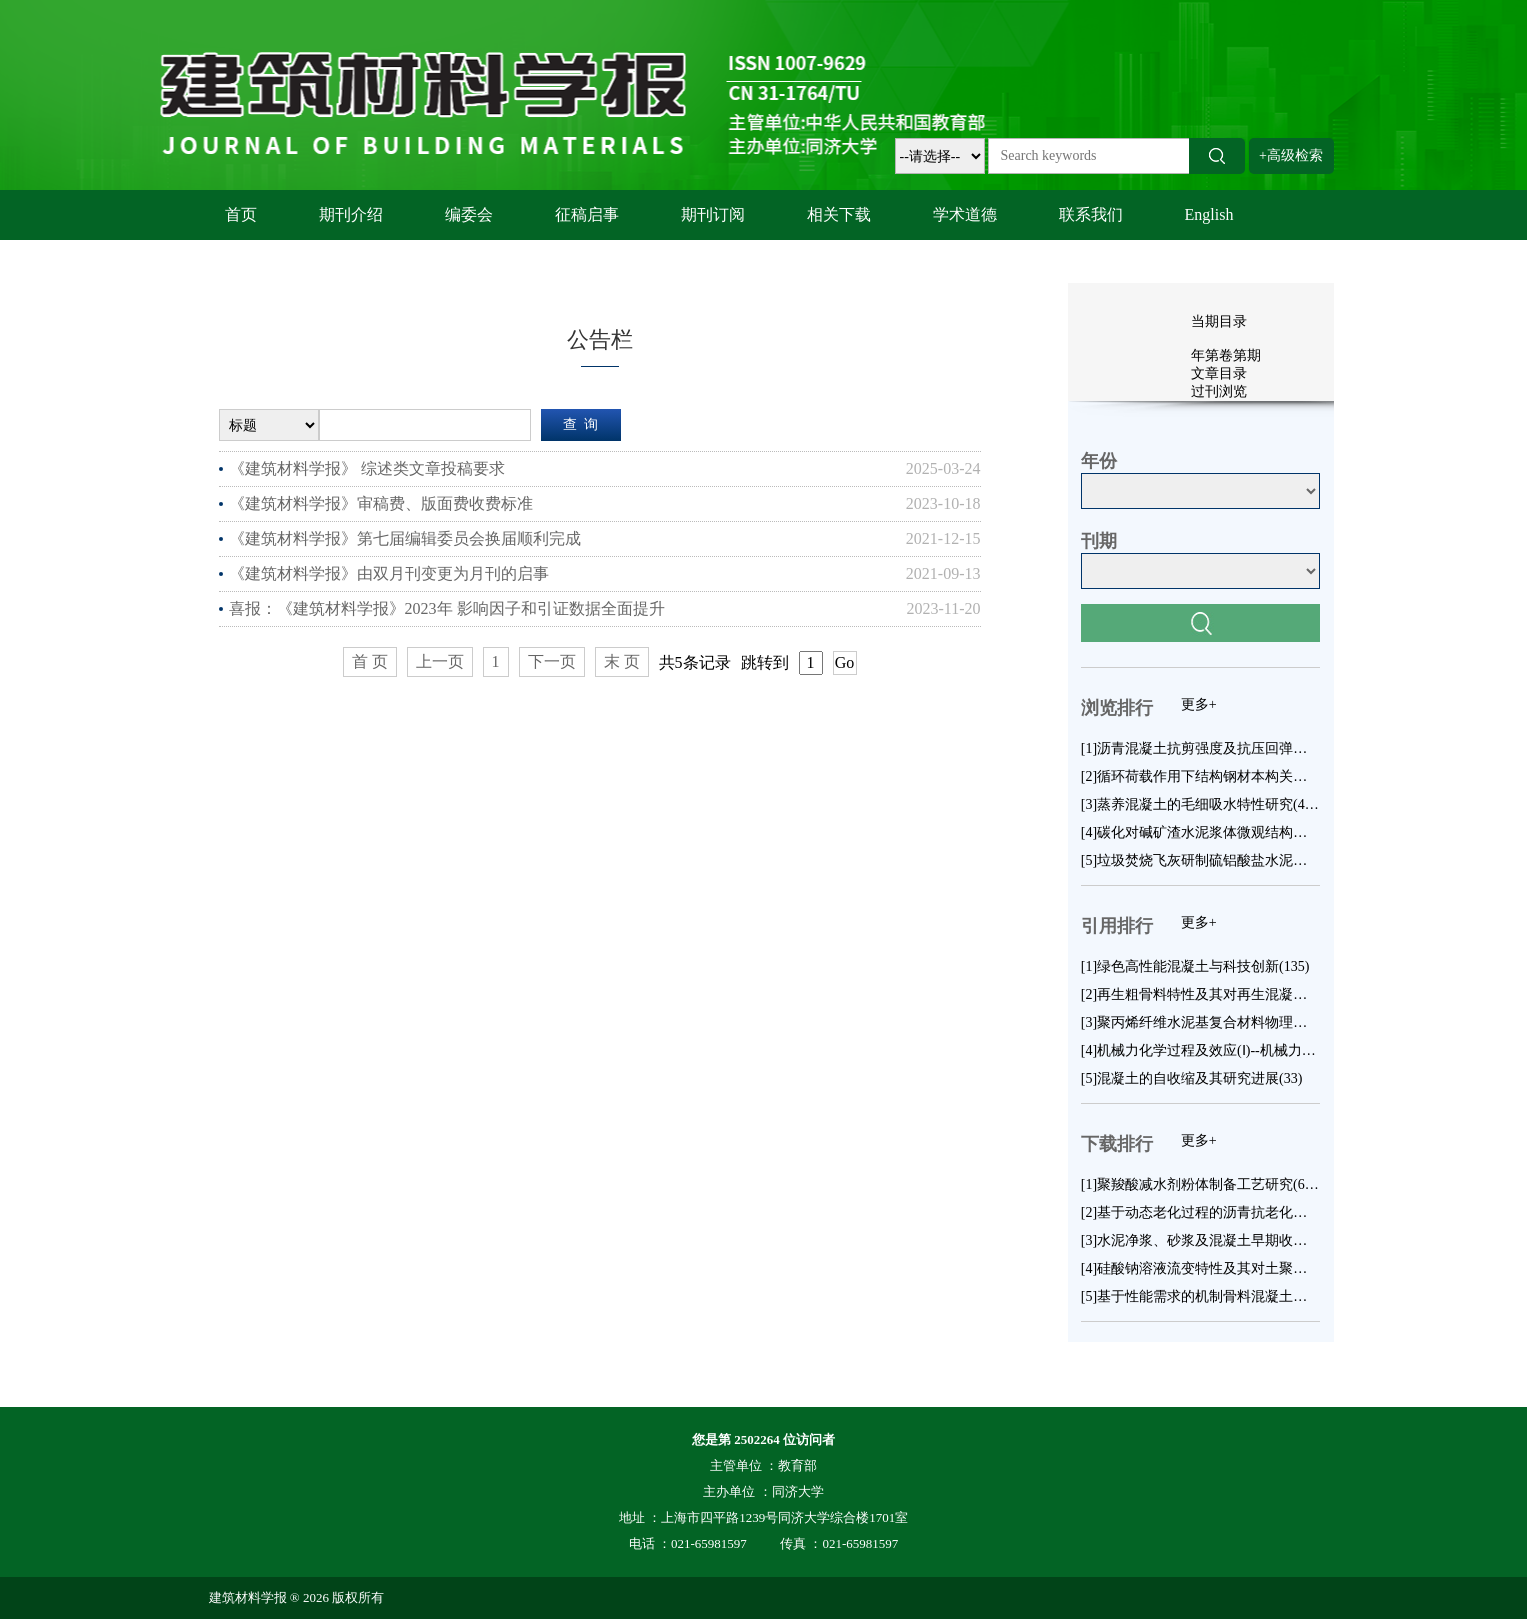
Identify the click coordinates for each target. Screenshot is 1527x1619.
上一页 (440, 661)
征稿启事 (587, 214)
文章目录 (1219, 373)
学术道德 (965, 214)
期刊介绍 (351, 214)
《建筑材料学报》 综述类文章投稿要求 (367, 468)
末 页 (622, 661)
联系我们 (1091, 214)
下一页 (552, 661)
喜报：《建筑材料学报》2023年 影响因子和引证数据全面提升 (447, 608)
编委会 (469, 214)
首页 (241, 214)
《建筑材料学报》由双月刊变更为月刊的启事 (389, 573)
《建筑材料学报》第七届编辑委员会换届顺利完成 (405, 538)
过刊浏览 (1219, 391)
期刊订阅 (713, 214)
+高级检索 (1291, 155)
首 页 (370, 661)
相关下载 (839, 214)
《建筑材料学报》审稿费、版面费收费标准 (381, 503)
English (1209, 214)
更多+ (1199, 704)
